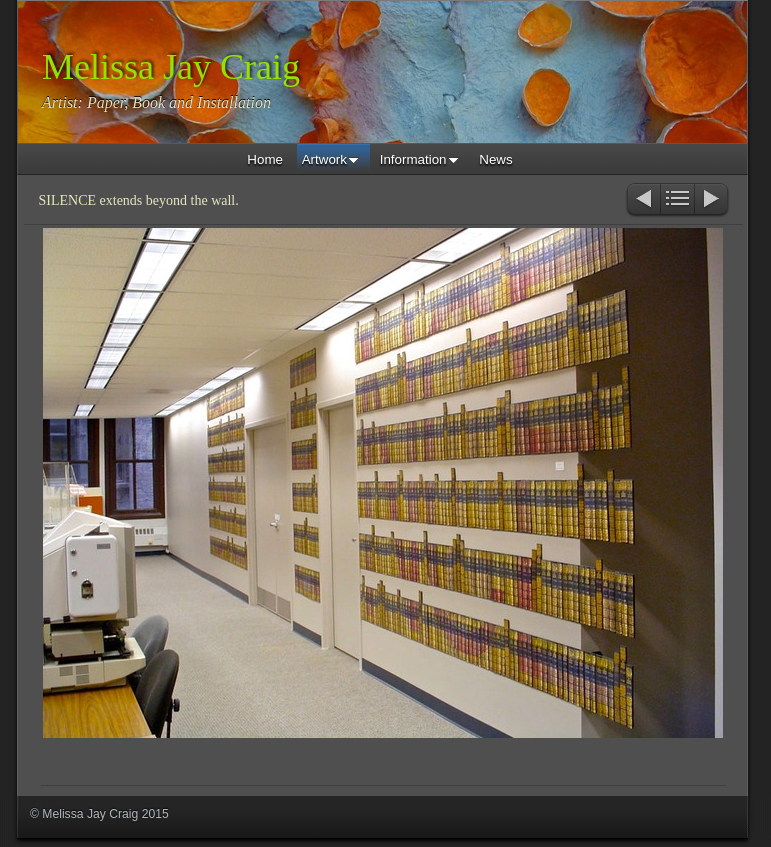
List (677, 200)
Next (712, 200)
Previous (642, 200)
